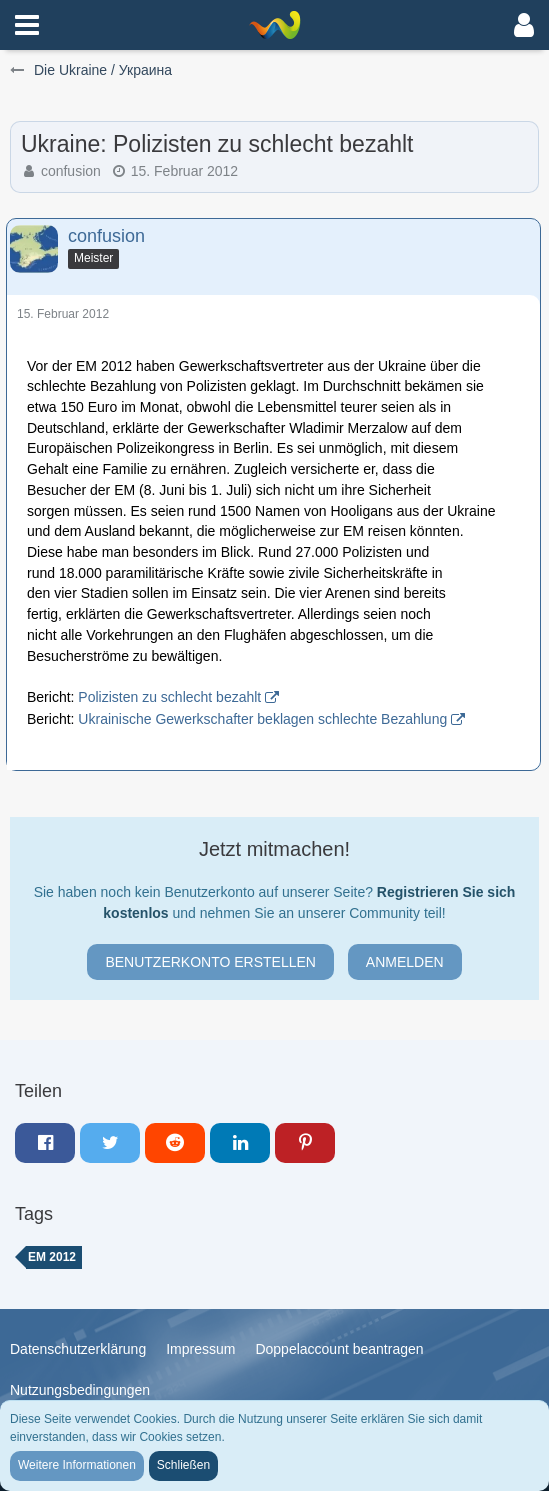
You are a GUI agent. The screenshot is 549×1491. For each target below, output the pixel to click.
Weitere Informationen (77, 1465)
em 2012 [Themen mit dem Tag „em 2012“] (52, 1257)
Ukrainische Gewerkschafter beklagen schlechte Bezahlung (262, 719)
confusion (71, 171)
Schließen (183, 1465)
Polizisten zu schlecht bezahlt (169, 697)
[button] (27, 25)
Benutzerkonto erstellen (210, 962)
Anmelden (405, 962)
